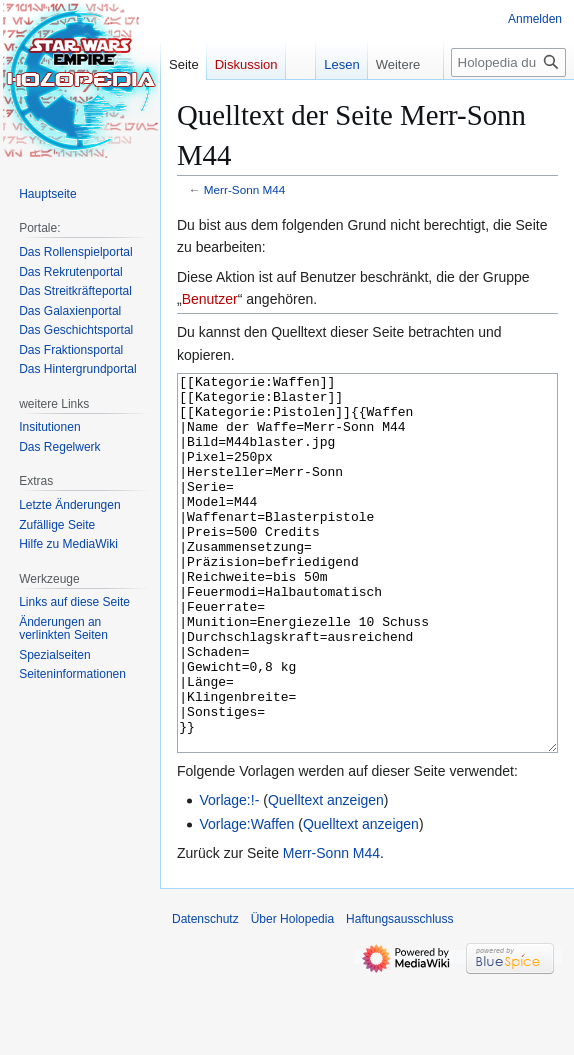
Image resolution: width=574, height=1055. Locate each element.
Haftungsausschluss (399, 994)
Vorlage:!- (229, 875)
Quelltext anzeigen (326, 875)
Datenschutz (205, 994)
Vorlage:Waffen (246, 899)
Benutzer (210, 299)
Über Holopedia (292, 994)
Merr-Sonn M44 (245, 189)
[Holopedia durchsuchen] (508, 62)
